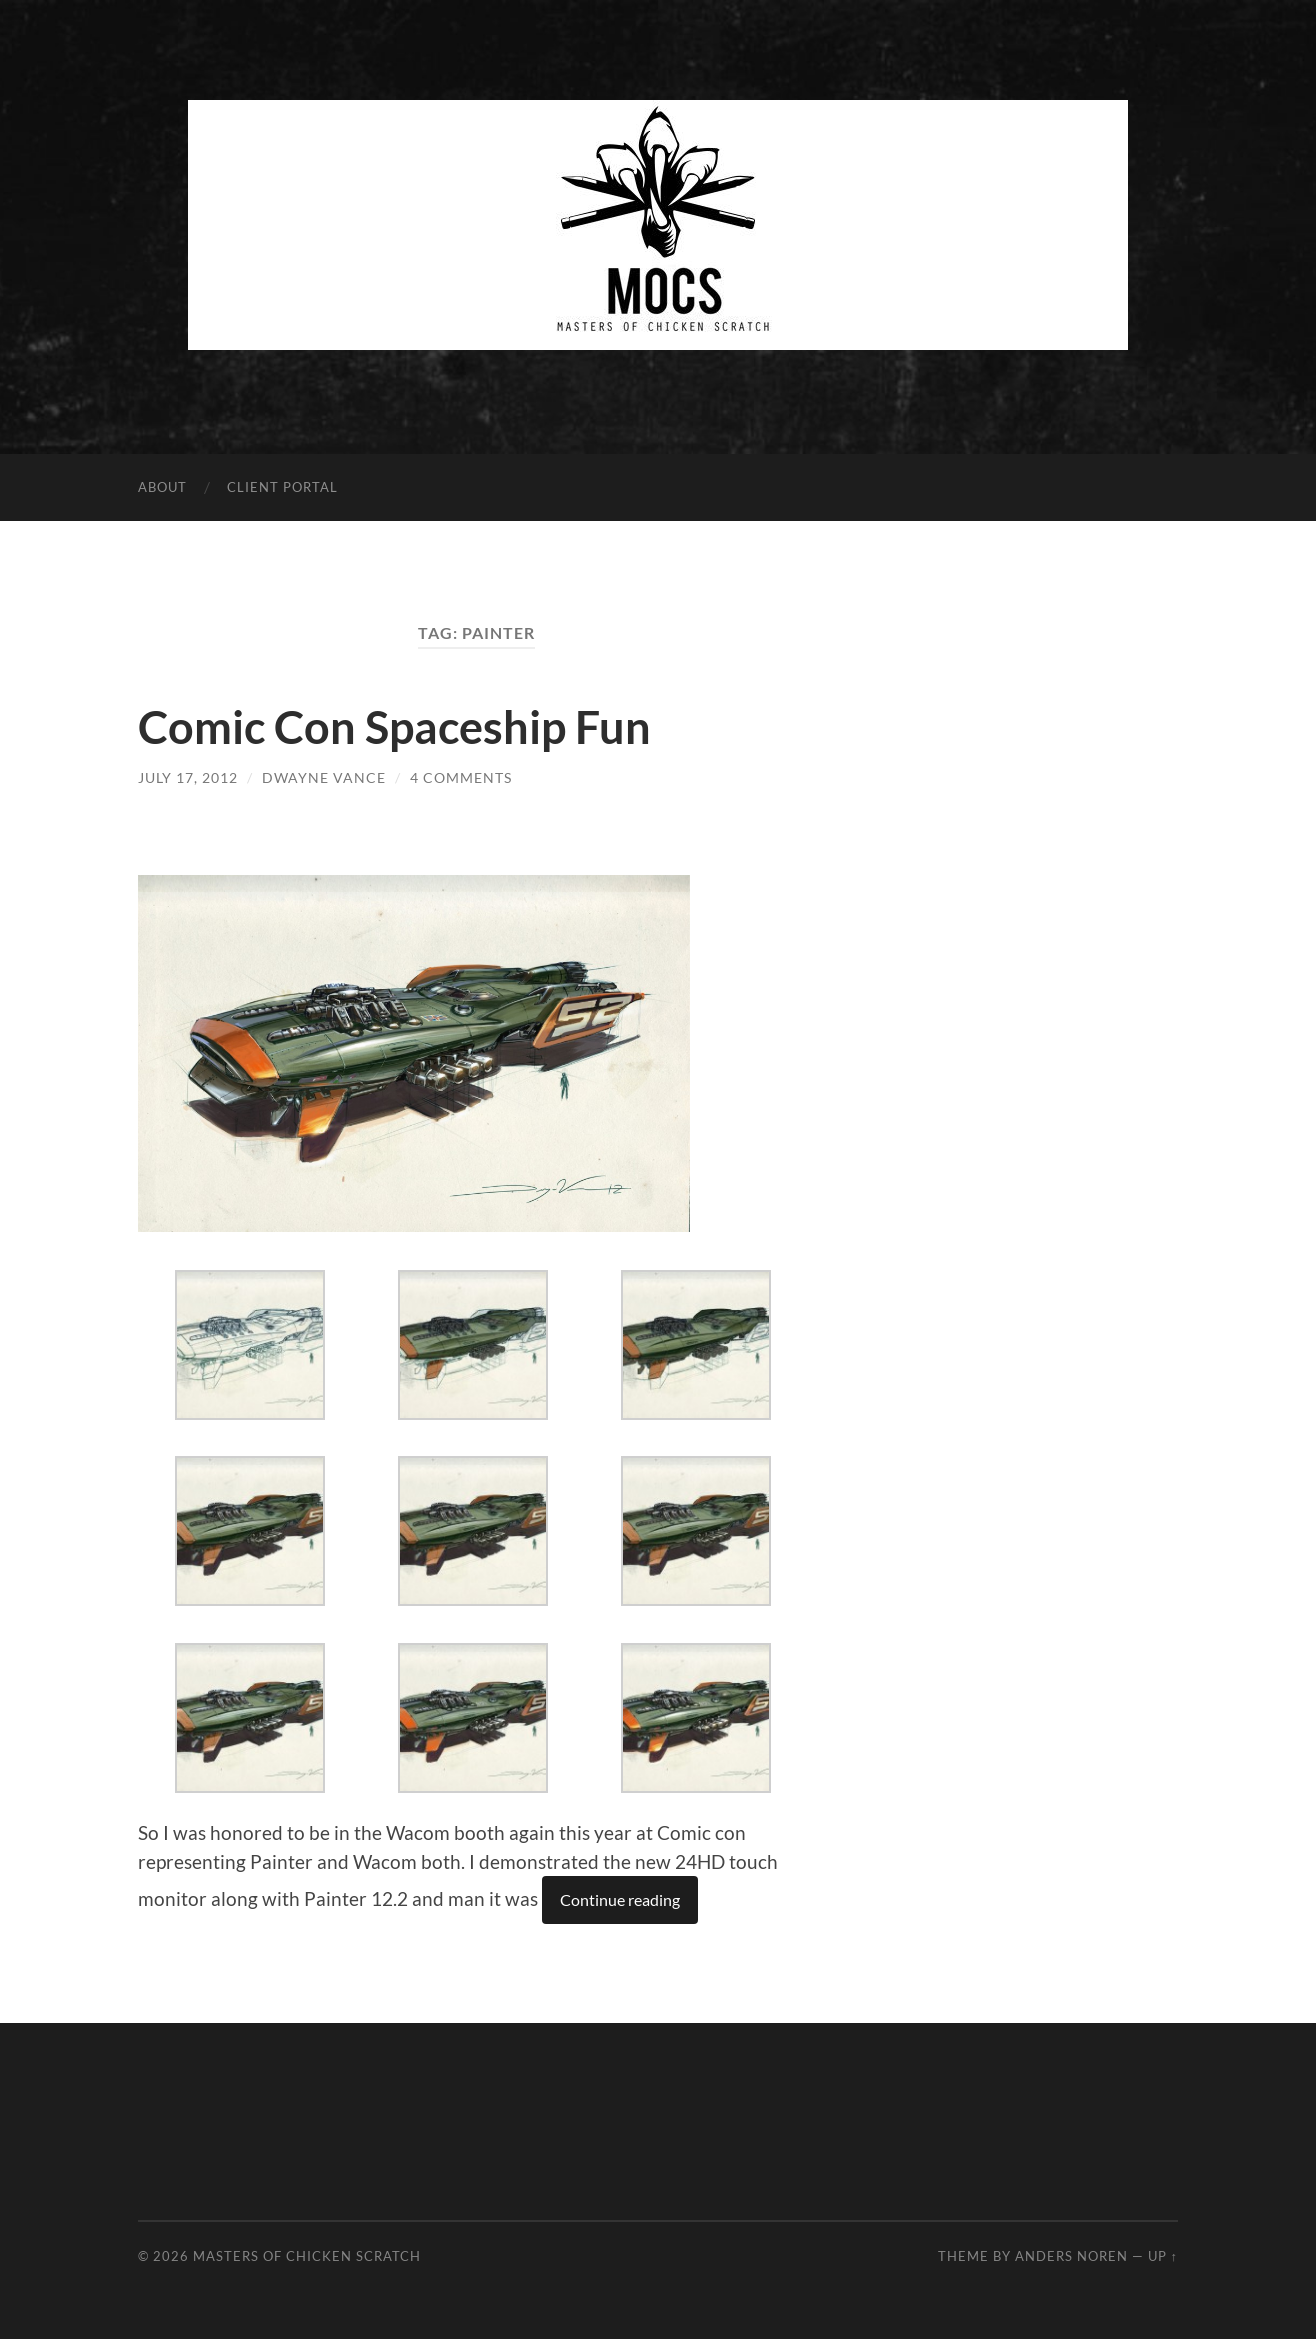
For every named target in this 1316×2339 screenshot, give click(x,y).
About (162, 487)
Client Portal (282, 487)
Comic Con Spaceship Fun (394, 727)
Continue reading (620, 1899)
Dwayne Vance (324, 777)
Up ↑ (1163, 2256)
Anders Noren (1071, 2256)
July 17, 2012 (188, 777)
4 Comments (461, 777)
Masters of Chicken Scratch (307, 2256)
